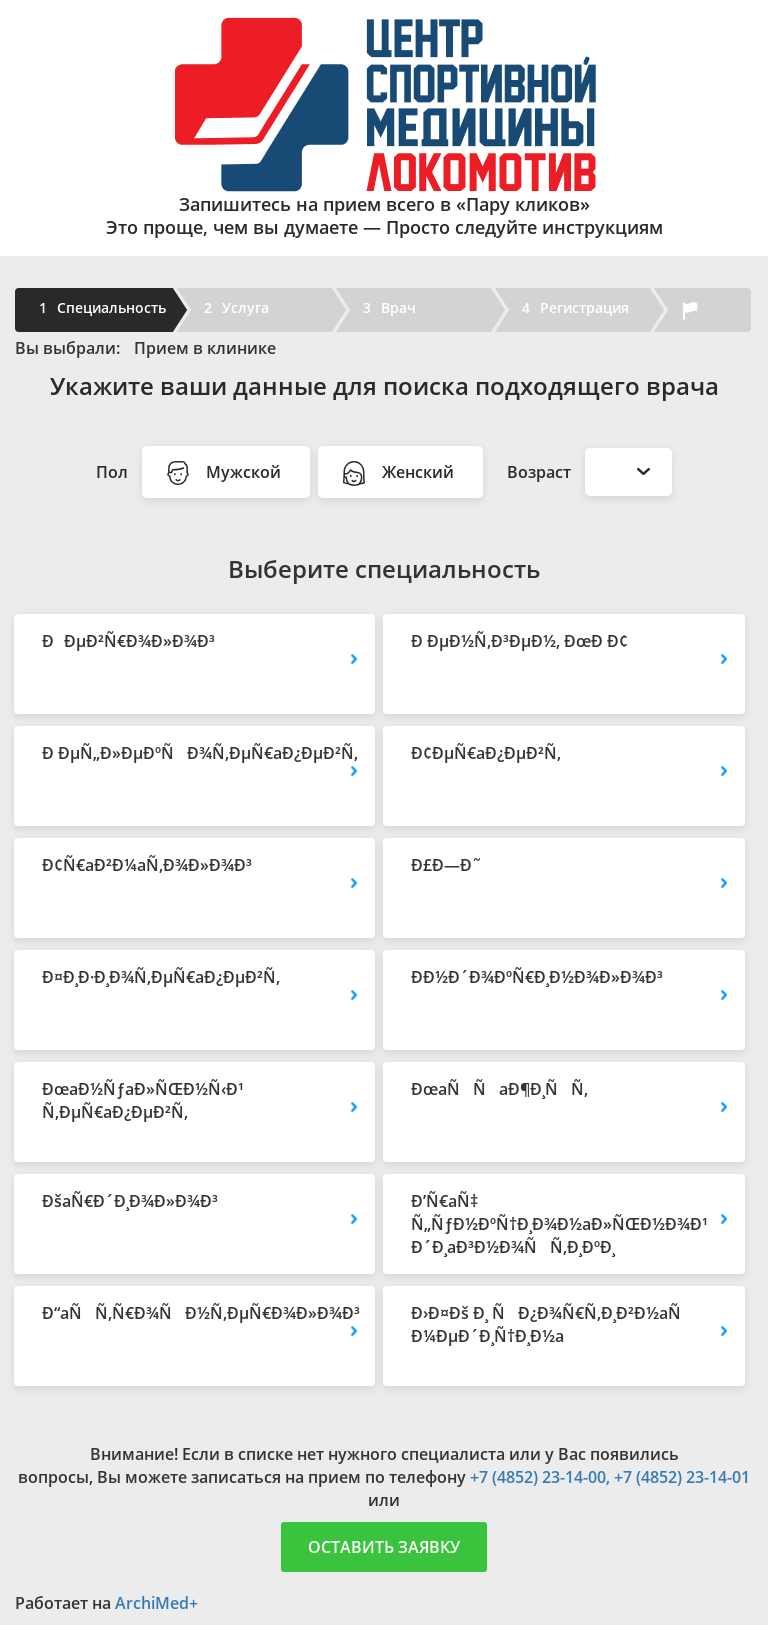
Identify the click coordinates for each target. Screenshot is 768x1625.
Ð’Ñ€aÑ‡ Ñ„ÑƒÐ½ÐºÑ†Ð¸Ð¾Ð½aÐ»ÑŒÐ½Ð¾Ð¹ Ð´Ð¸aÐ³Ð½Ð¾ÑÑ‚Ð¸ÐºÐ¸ (559, 1224)
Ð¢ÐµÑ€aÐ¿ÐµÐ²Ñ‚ (486, 753)
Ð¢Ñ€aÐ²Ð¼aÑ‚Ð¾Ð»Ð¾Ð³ (147, 865)
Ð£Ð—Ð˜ (446, 865)
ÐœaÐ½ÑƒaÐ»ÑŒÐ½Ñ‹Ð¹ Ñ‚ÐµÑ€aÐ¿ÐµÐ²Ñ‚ (143, 1100)
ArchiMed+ (156, 1603)
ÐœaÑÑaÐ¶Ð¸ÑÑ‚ (499, 1089)
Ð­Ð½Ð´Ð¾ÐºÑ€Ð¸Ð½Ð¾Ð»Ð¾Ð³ (537, 977)
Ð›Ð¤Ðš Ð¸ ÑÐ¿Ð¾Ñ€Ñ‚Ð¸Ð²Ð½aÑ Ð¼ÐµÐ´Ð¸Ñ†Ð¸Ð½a (552, 1324)
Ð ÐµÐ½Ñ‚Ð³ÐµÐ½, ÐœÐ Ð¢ (519, 641)
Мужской (226, 473)
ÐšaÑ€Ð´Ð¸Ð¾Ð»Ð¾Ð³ (130, 1201)
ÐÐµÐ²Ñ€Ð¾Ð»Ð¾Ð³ (128, 641)
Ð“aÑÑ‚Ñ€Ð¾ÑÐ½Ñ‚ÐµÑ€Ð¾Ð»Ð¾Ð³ (194, 1313)
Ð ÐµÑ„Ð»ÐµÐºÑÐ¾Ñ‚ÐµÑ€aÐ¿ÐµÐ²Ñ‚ (194, 753)
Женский (400, 473)
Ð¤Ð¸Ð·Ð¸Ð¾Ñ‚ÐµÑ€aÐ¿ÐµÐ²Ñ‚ (161, 977)
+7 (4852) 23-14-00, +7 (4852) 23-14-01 (610, 1477)
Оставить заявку (384, 1547)
